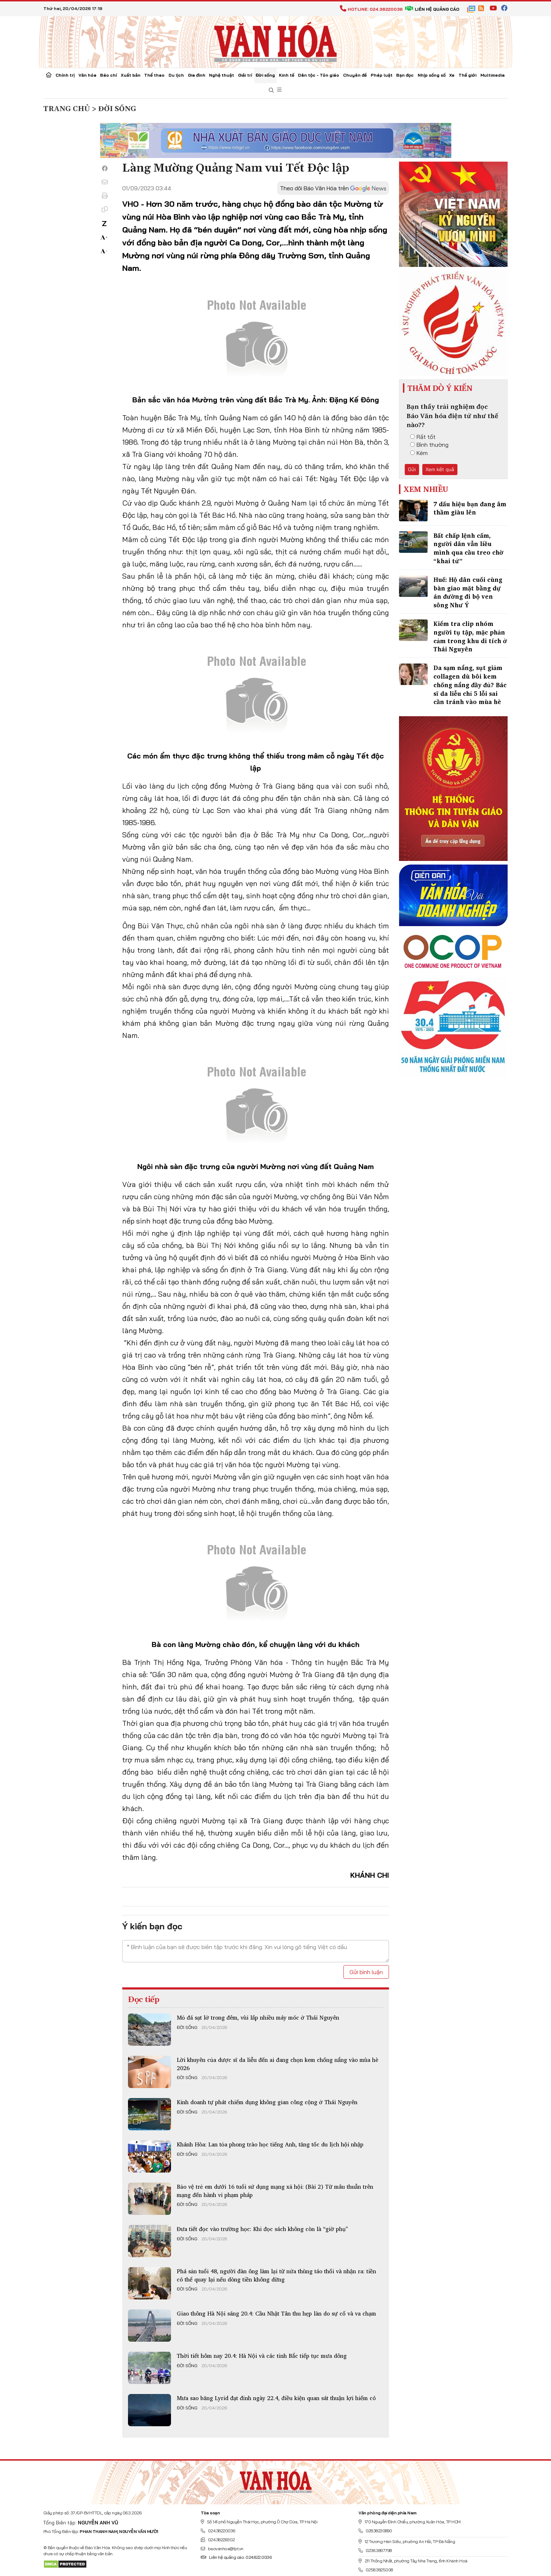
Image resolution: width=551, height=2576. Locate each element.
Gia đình (196, 75)
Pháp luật (382, 75)
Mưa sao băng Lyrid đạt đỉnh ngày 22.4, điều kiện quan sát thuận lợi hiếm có (276, 2398)
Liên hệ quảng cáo (432, 9)
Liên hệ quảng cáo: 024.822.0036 (236, 2557)
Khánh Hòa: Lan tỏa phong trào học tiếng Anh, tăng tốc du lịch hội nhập (270, 2144)
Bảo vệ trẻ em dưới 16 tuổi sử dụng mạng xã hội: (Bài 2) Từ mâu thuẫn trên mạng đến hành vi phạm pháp (275, 2190)
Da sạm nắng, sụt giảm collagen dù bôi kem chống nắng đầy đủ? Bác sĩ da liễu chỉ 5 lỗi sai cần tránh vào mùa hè (470, 685)
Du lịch (176, 75)
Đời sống (265, 75)
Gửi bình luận (366, 1972)
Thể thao (154, 75)
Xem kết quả (440, 469)
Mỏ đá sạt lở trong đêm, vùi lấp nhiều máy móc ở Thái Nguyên (258, 2017)
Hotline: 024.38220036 (371, 9)
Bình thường (429, 444)
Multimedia (492, 75)
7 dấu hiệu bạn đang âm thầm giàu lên (469, 508)
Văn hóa (87, 75)
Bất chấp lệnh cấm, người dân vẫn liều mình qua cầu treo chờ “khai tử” (468, 548)
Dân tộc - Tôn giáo (318, 75)
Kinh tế (286, 75)
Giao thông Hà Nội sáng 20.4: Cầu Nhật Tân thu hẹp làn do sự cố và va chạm (276, 2313)
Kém (419, 452)
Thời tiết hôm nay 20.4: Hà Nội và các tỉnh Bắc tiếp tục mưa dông (262, 2355)
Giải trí (245, 75)
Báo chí (108, 75)
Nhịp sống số (432, 75)
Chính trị (65, 75)
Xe (452, 75)
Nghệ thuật (221, 75)
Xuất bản (131, 75)
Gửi (412, 469)
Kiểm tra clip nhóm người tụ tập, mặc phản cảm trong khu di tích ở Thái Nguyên (470, 636)
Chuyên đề (355, 75)
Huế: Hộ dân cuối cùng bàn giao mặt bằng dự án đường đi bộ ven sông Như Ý (467, 592)
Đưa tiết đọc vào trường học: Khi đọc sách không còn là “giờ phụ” (262, 2228)
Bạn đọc (405, 75)
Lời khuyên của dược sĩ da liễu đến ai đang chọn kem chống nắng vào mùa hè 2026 (277, 2063)
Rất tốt (423, 436)
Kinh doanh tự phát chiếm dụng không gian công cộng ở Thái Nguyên (267, 2102)
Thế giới (467, 75)
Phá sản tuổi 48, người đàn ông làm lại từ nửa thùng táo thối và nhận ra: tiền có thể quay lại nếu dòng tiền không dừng (276, 2275)
